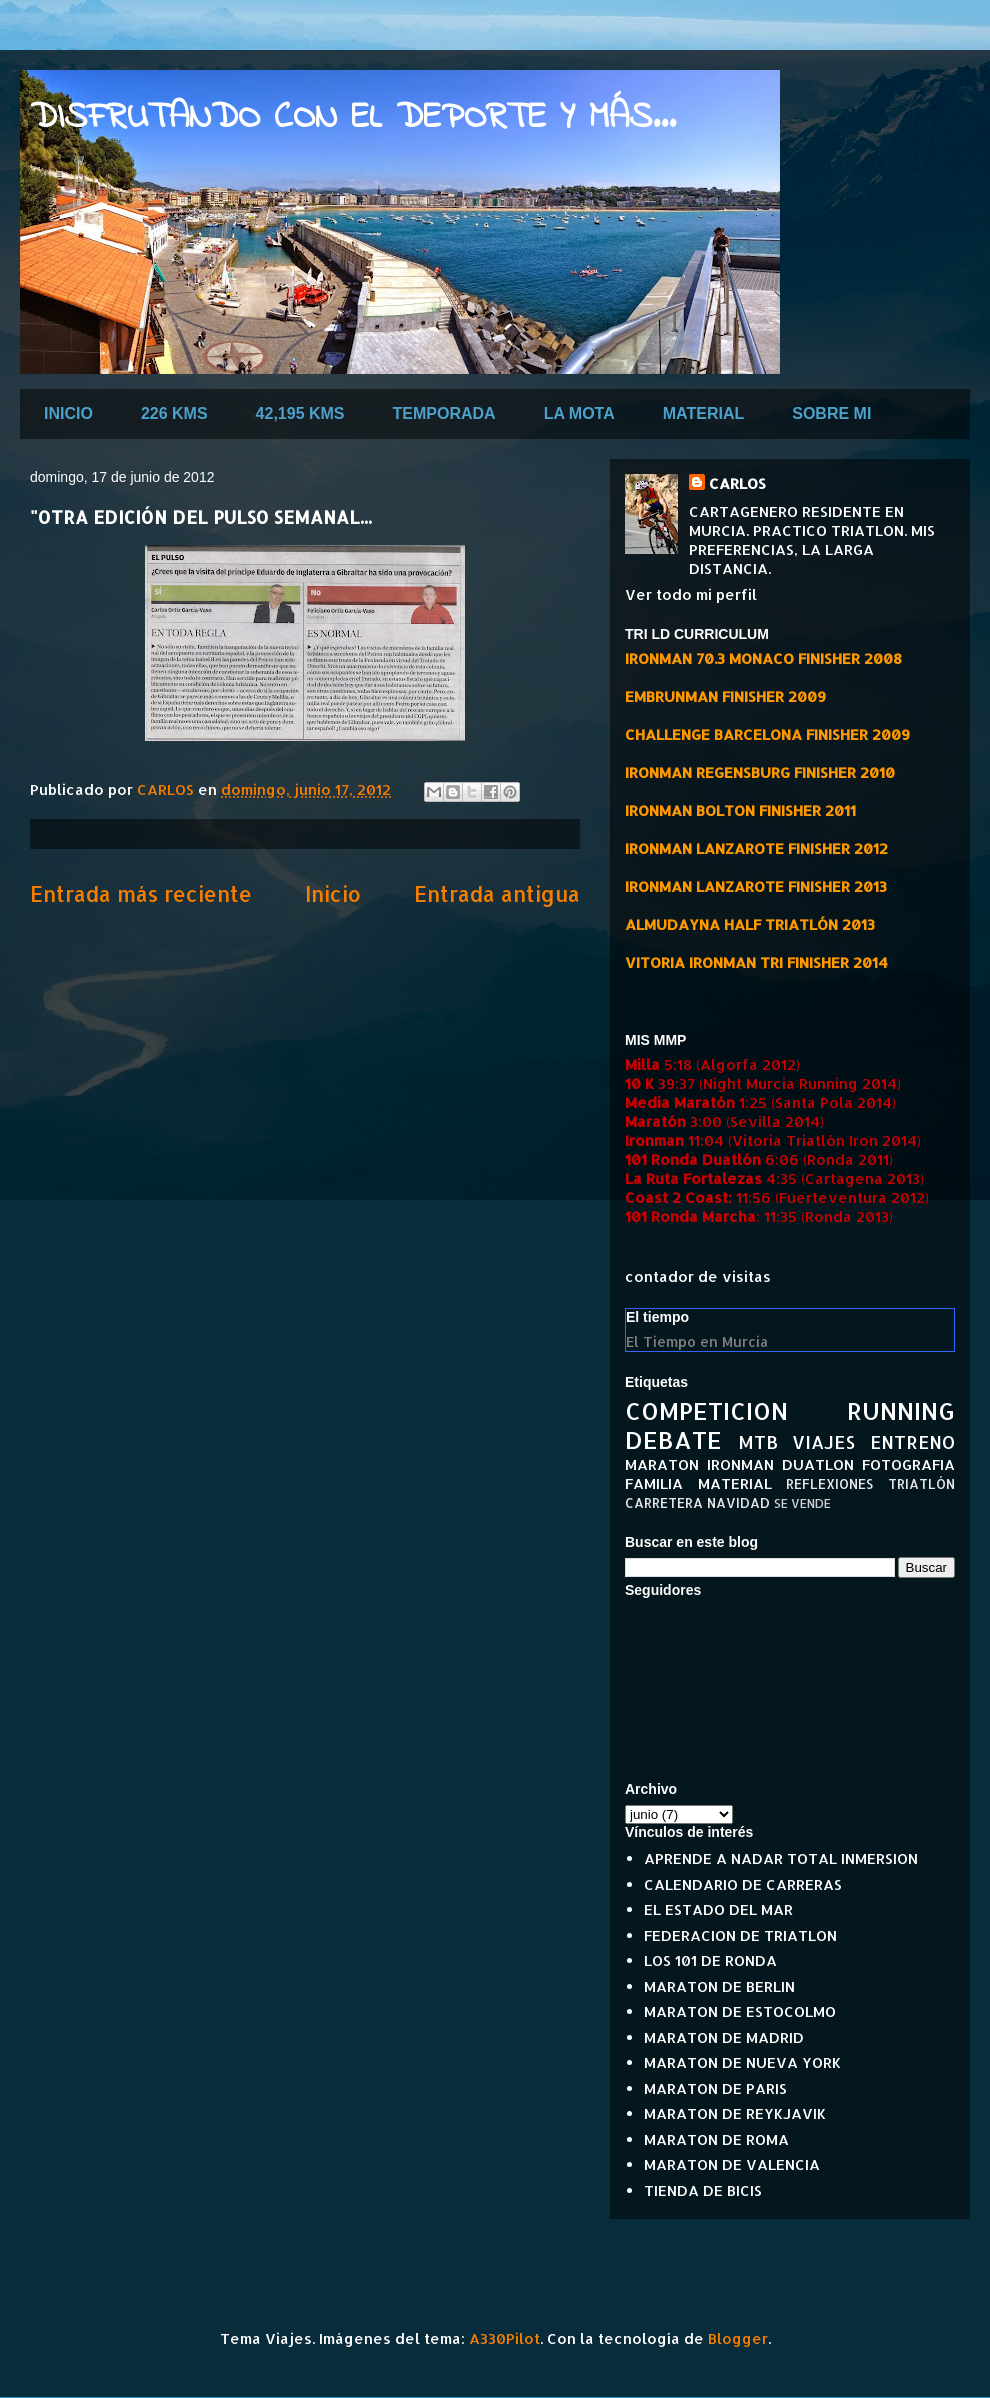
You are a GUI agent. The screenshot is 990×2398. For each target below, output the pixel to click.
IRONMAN (740, 1464)
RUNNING (901, 1410)
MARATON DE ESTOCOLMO (740, 2011)
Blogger (738, 2338)
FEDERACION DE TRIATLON (740, 1935)
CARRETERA (664, 1502)
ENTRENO (912, 1441)
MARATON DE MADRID (724, 2037)
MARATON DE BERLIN (719, 1986)
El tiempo (657, 1317)
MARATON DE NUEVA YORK (742, 2062)
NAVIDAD (738, 1502)
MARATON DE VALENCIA (732, 2164)
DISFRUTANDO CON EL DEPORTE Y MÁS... (353, 118)
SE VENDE (802, 1503)
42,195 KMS (300, 413)
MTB (758, 1441)
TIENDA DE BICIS (703, 2190)
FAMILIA (654, 1483)
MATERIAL (703, 413)
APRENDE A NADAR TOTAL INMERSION (781, 1858)
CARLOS (737, 483)
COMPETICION (706, 1410)
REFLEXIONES (829, 1483)
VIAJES (823, 1441)
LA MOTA (579, 413)
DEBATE (673, 1439)
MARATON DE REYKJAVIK (735, 2113)
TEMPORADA (444, 413)
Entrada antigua (497, 893)
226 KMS (174, 413)
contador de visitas (698, 1276)
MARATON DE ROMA (716, 2139)
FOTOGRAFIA (908, 1464)
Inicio (333, 893)
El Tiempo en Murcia (697, 1341)
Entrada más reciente (141, 893)
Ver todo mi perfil (691, 594)
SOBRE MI (831, 413)
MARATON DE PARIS (715, 2088)
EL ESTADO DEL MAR (718, 1909)
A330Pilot (504, 2338)
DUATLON (818, 1464)
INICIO (68, 413)
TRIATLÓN (921, 1483)
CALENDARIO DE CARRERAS (743, 1884)
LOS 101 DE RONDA (710, 1960)
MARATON (662, 1464)
